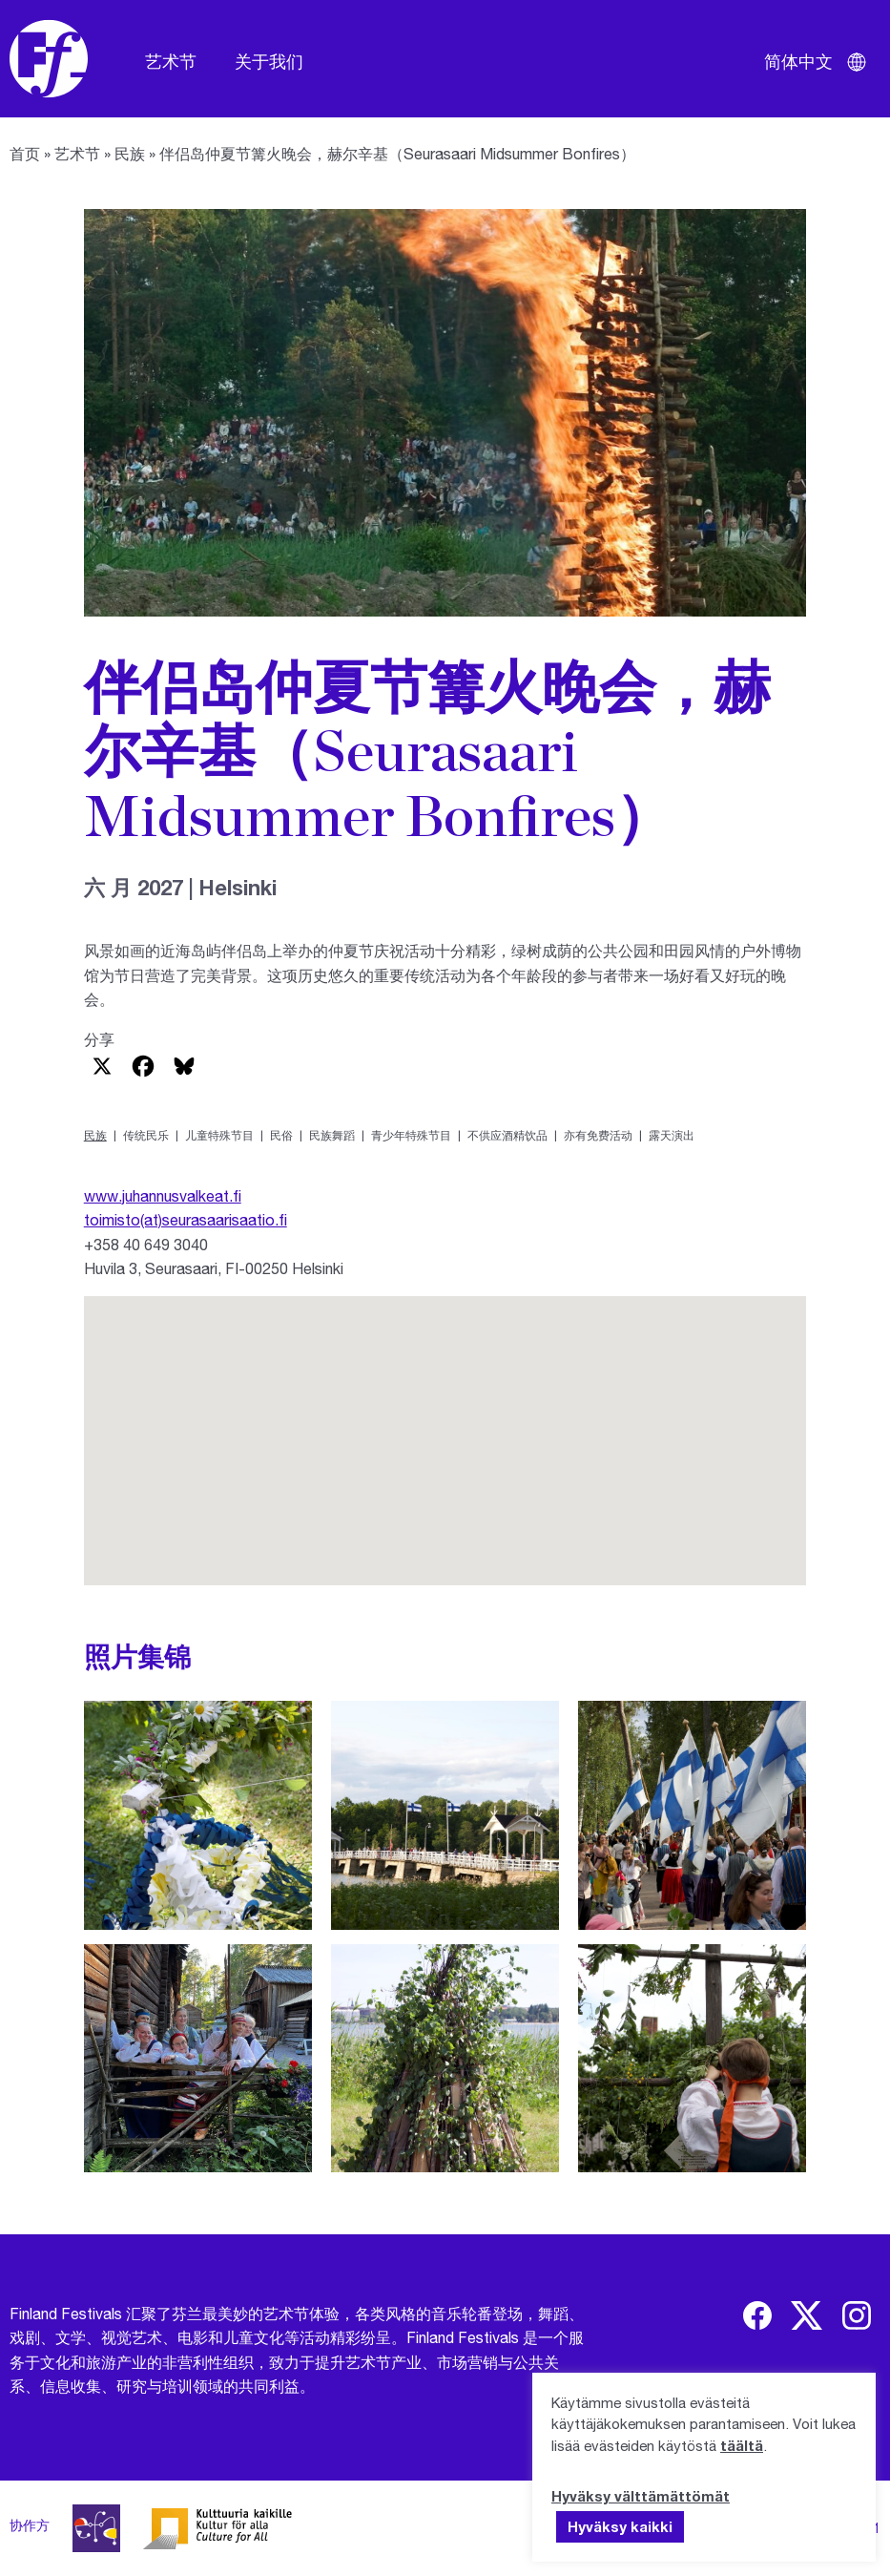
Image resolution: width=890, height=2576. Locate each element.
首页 (25, 153)
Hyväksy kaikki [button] (620, 2526)
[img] (757, 2315)
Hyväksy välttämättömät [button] (640, 2495)
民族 (129, 153)
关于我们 (269, 61)
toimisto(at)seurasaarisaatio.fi (185, 1219)
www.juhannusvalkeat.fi (162, 1195)
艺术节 (171, 61)
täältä (741, 2445)
